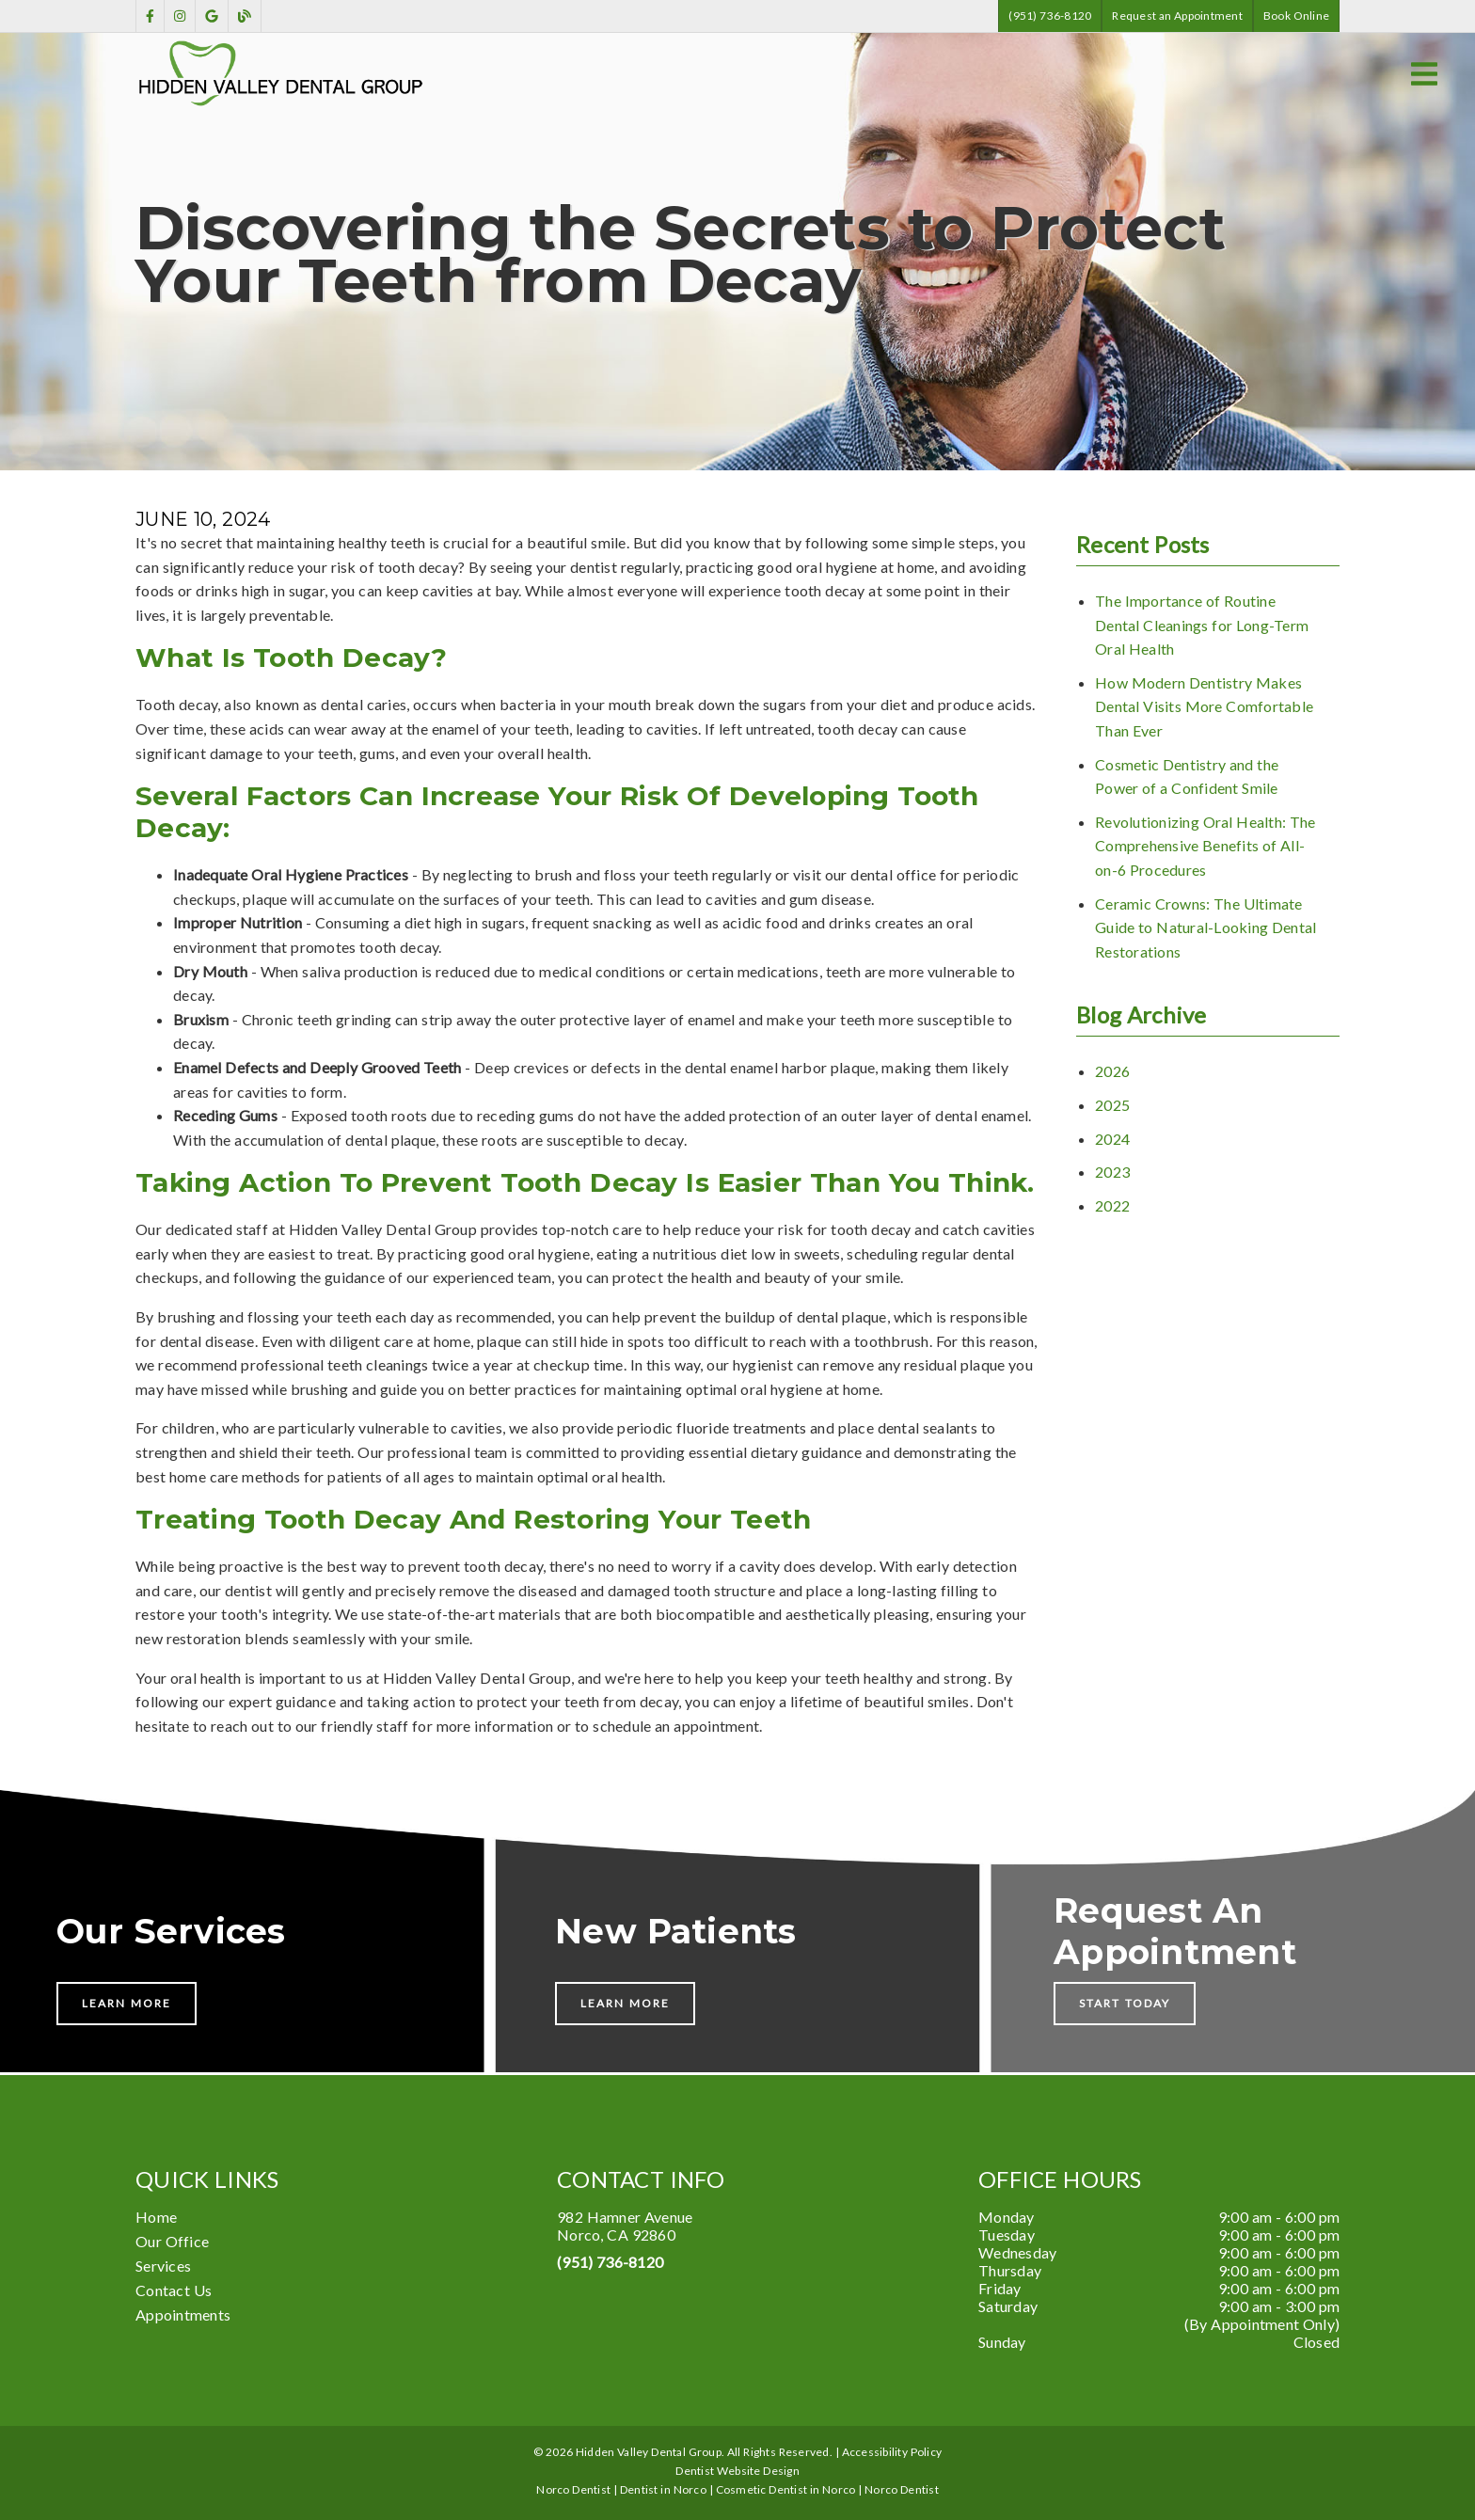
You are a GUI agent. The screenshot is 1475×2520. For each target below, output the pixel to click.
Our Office (172, 2241)
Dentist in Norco (663, 2489)
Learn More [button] (126, 2003)
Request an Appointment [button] (1177, 15)
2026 (1112, 1071)
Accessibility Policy (892, 2452)
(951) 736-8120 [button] (1049, 15)
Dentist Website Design (737, 2471)
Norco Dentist (901, 2489)
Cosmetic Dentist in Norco (786, 2489)
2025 (1112, 1105)
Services (163, 2265)
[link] (150, 16)
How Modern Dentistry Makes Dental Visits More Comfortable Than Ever (1204, 706)
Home (156, 2217)
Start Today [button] (1124, 2003)
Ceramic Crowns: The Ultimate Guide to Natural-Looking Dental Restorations (1205, 927)
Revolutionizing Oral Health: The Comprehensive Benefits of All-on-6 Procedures (1205, 846)
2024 (1112, 1139)
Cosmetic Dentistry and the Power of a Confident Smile (1186, 776)
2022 (1112, 1205)
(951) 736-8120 (610, 2262)
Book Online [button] (1296, 15)
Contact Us (173, 2290)
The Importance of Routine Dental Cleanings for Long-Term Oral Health (1201, 625)
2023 (1112, 1172)
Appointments (182, 2314)
